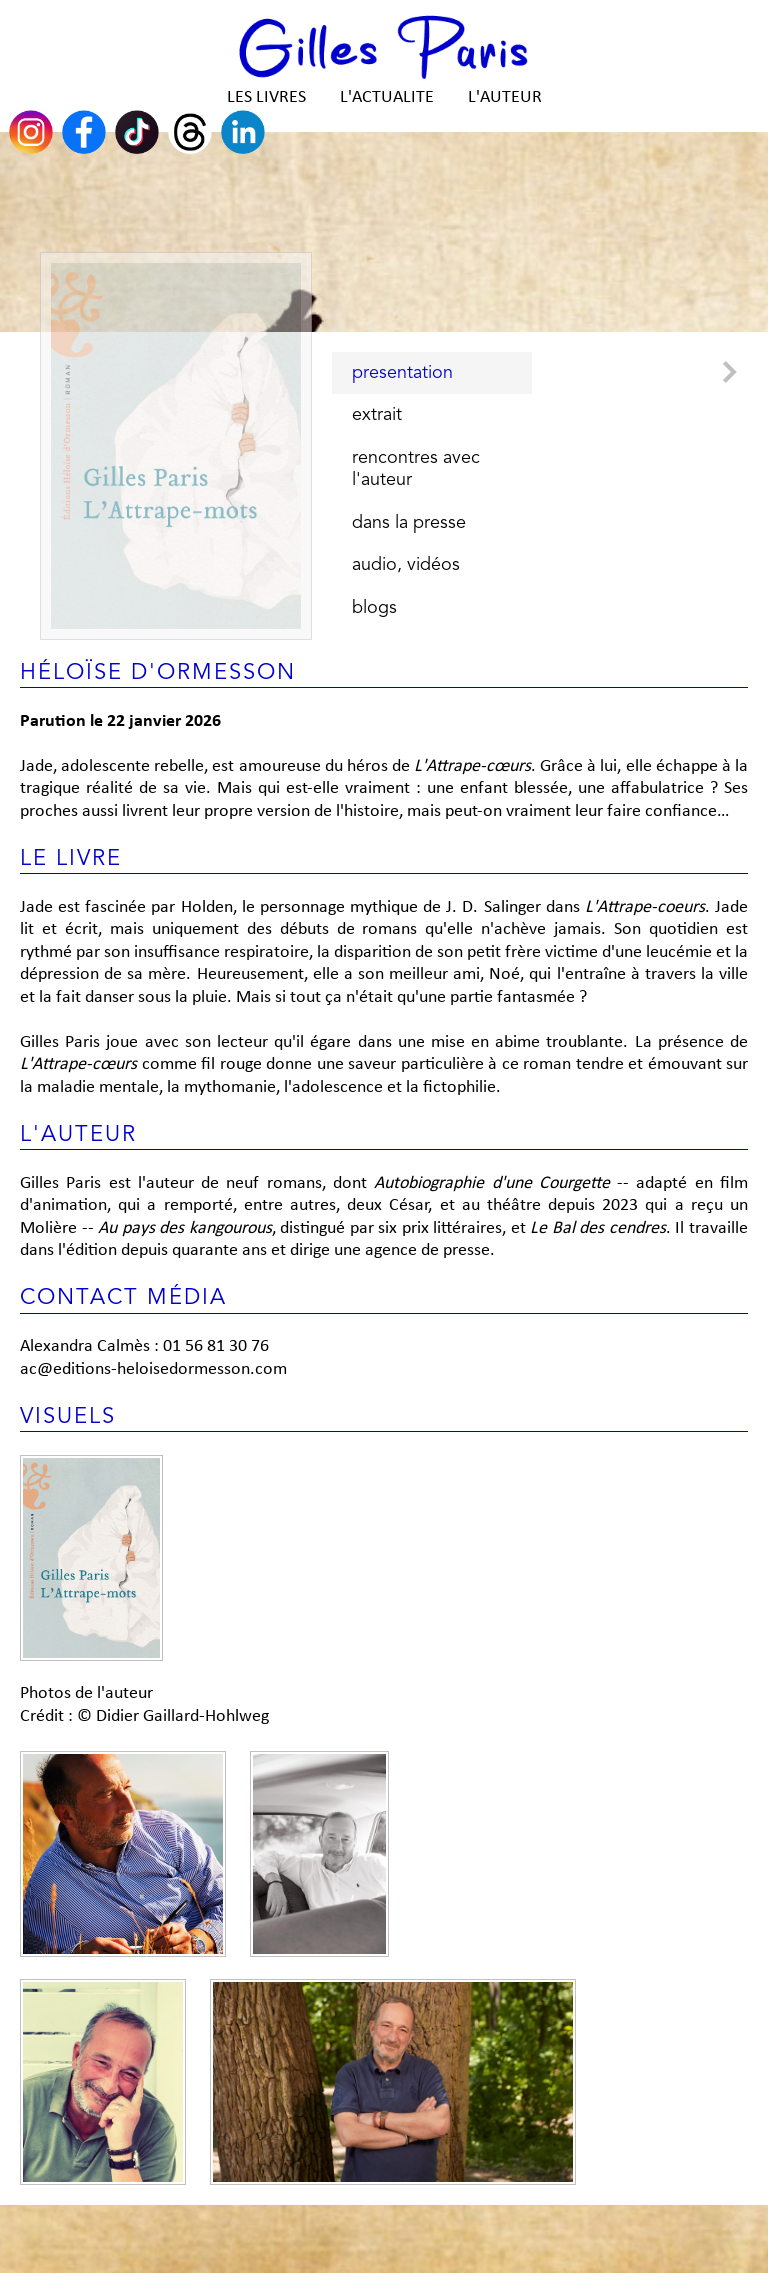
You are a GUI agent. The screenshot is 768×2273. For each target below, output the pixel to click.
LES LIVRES (266, 97)
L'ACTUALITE (387, 97)
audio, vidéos (406, 565)
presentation (402, 373)
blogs (374, 608)
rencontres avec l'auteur (416, 469)
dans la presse (409, 523)
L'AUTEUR (505, 97)
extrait (377, 415)
